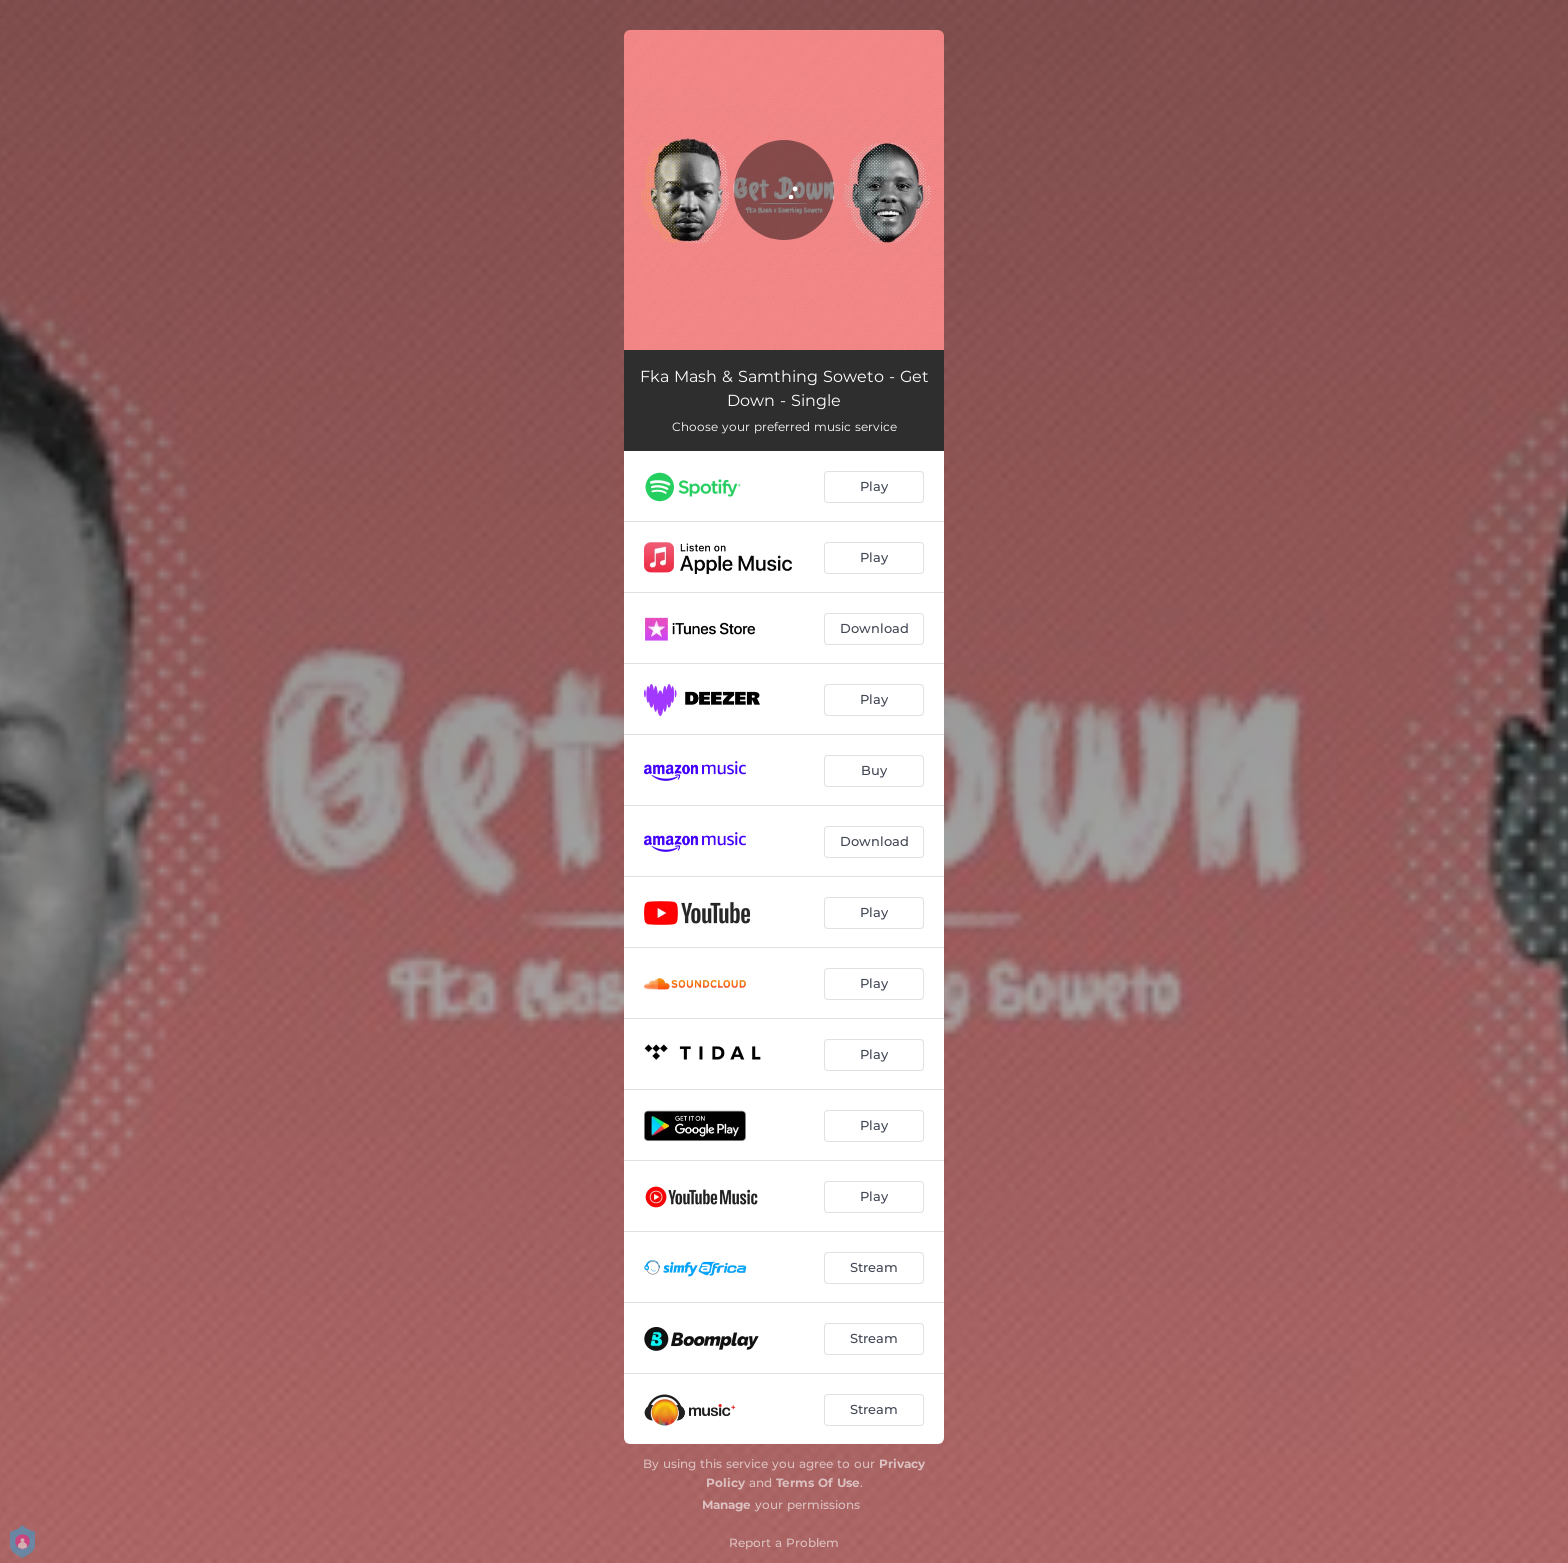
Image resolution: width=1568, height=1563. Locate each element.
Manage (726, 1504)
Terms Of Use (818, 1482)
